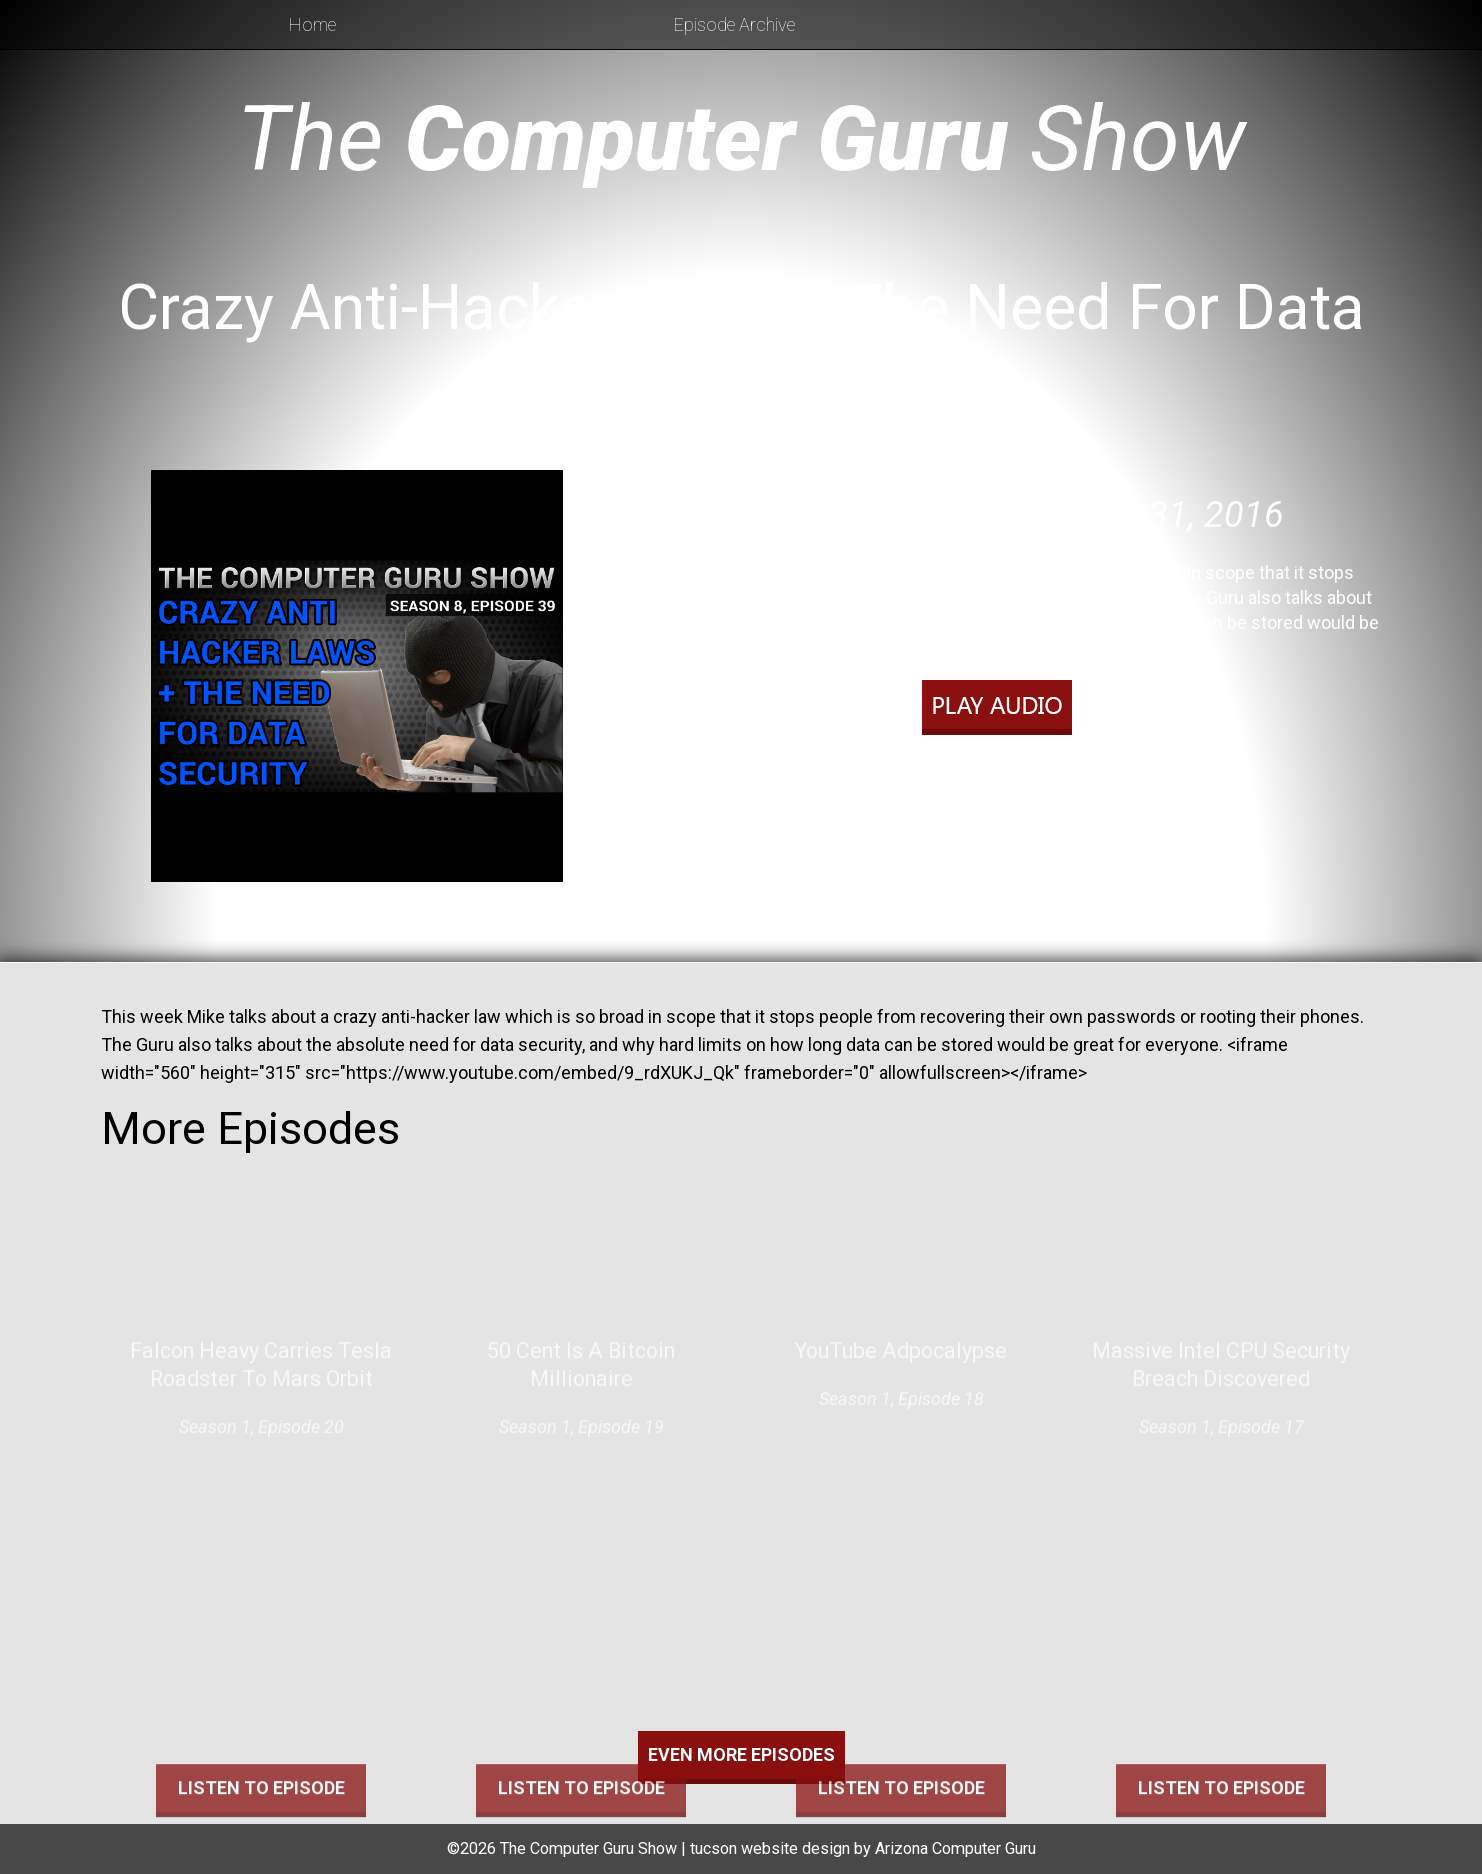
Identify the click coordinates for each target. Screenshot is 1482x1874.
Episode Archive (734, 24)
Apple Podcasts (1018, 783)
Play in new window (988, 757)
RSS (1110, 783)
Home (312, 24)
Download (1118, 757)
